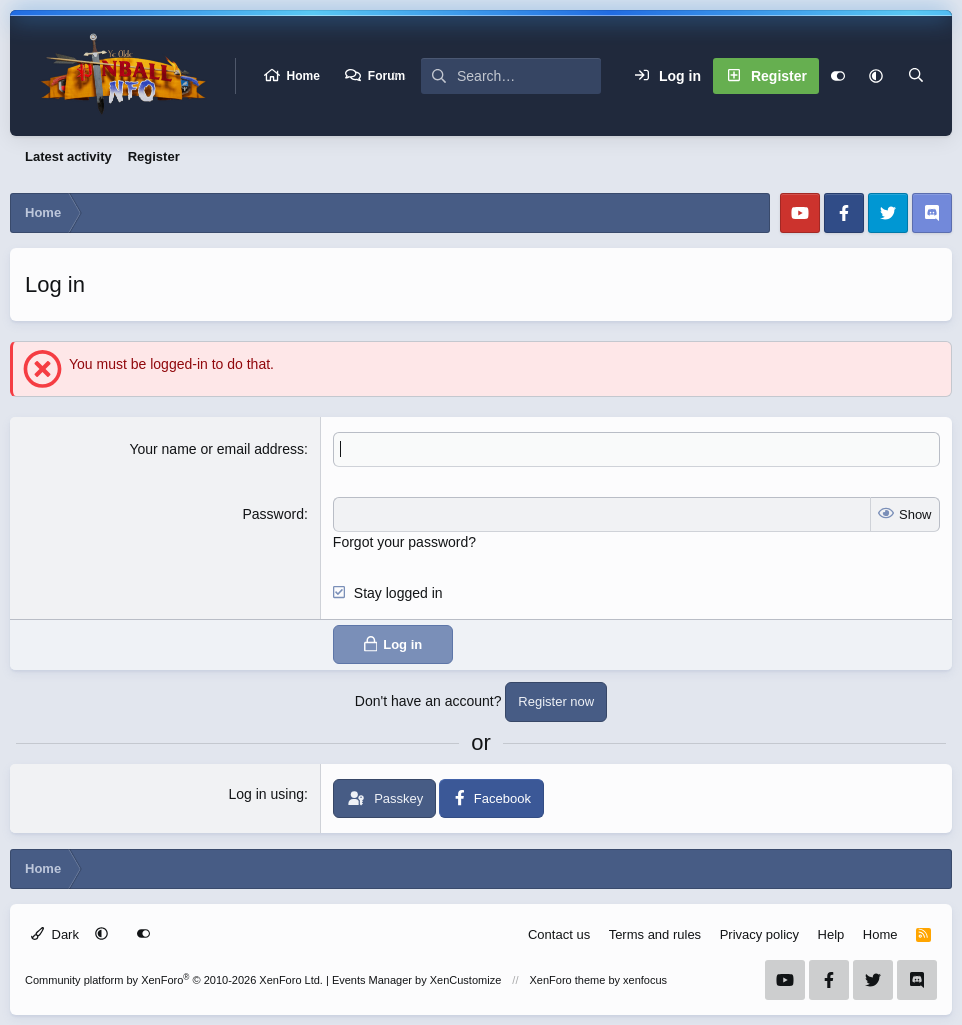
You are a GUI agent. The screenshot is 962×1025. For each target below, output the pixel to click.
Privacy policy (759, 934)
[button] (876, 76)
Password (273, 514)
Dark (55, 934)
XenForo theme (568, 980)
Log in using (266, 794)
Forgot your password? (404, 542)
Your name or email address (216, 449)
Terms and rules (655, 934)
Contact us (559, 934)
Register (154, 156)
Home (303, 76)
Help (831, 934)
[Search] (529, 76)
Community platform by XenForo (174, 980)
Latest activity (68, 156)
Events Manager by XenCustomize (416, 980)
